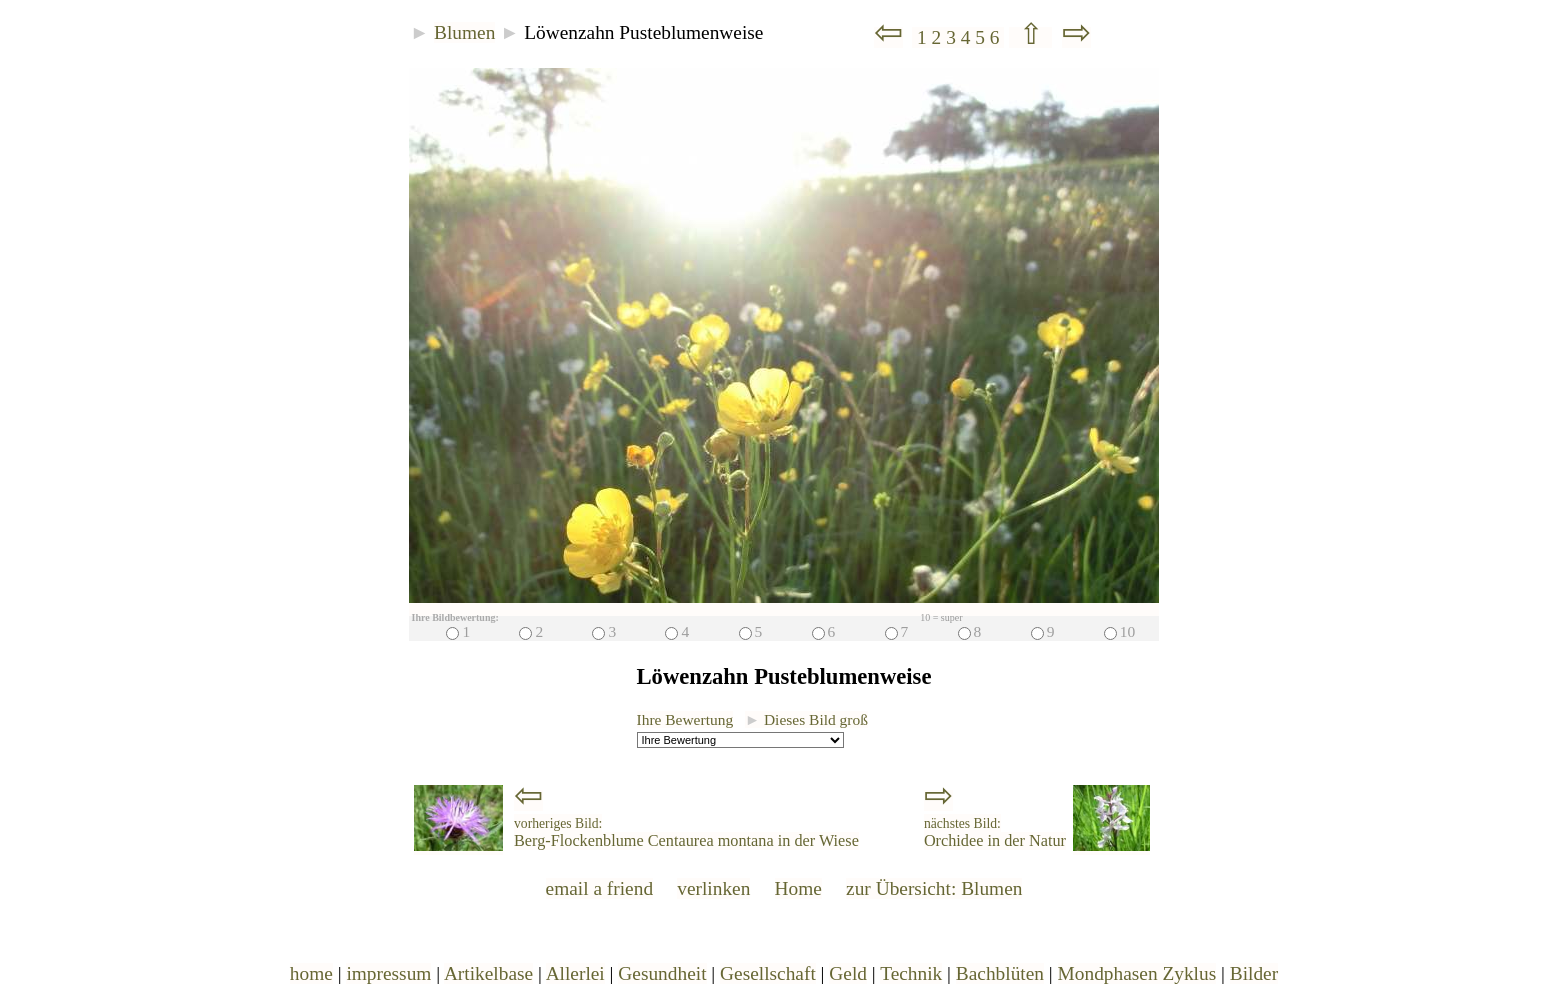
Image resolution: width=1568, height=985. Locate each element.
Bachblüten (1000, 973)
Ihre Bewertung (685, 719)
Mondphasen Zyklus (1137, 973)
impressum (388, 973)
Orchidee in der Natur (995, 833)
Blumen (464, 32)
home (311, 973)
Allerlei (575, 973)
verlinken (713, 888)
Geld (848, 973)
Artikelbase (488, 973)
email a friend (600, 888)
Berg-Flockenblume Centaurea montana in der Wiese (686, 833)
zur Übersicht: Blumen (934, 888)
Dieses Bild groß (806, 719)
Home (798, 888)
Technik (911, 973)
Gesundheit (662, 973)
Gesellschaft (768, 973)
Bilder (1254, 973)
